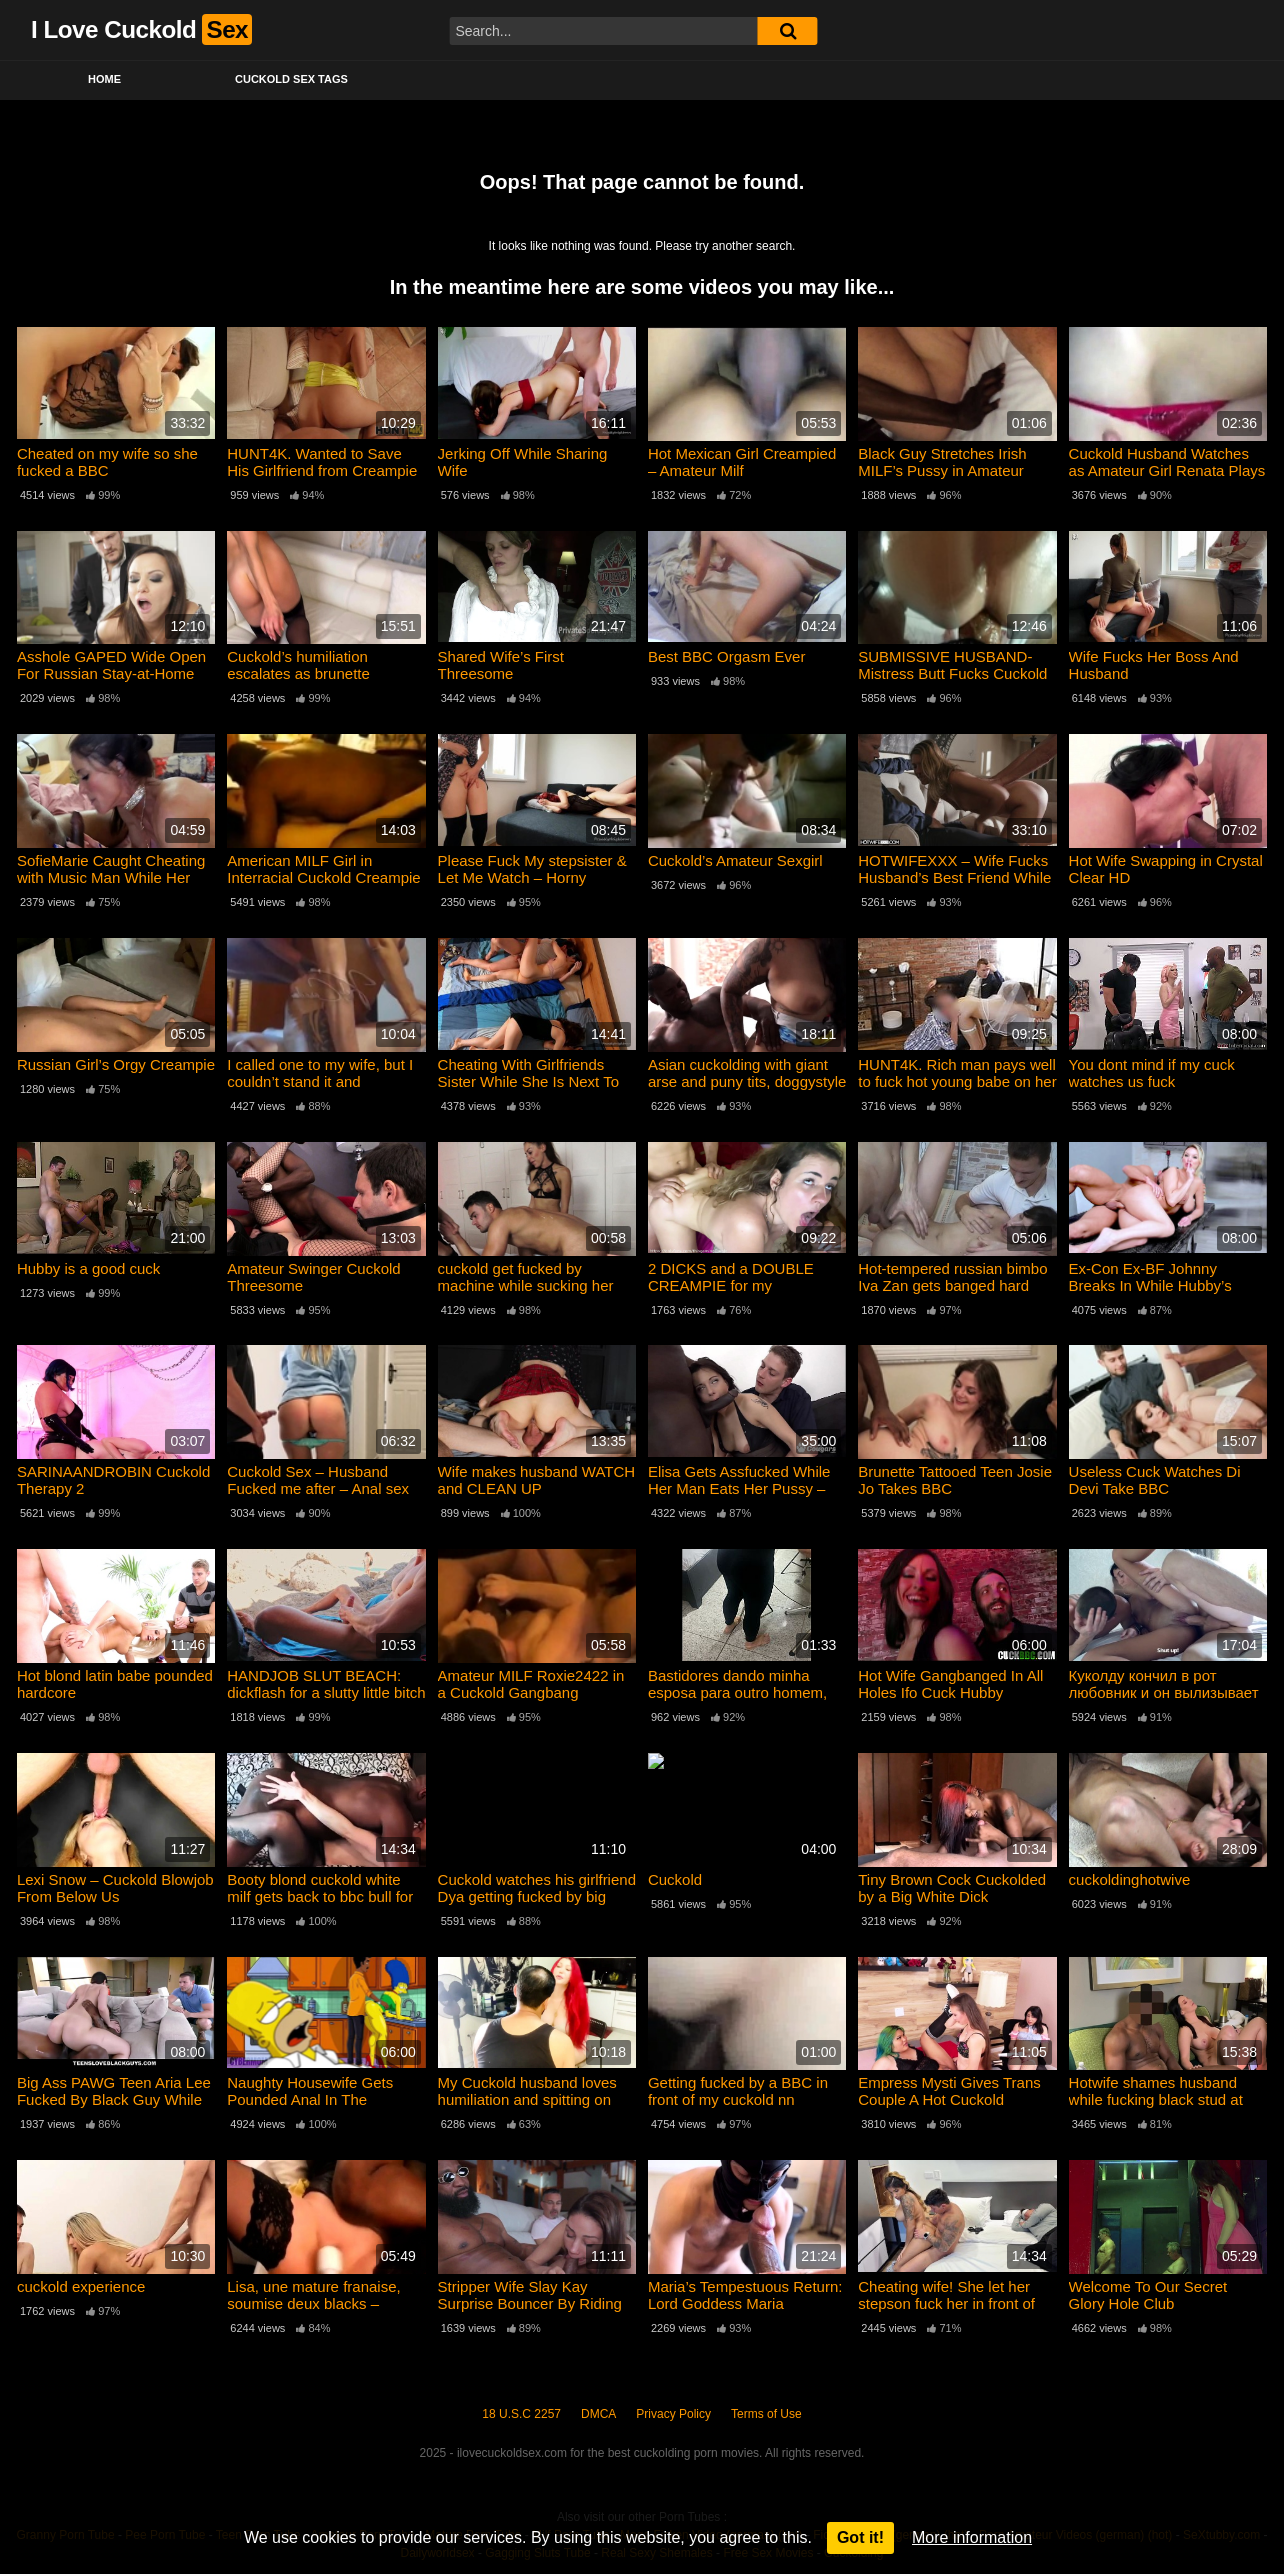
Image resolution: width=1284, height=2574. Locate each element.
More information (972, 2537)
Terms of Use (766, 2414)
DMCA (598, 2414)
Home (104, 79)
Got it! (860, 2537)
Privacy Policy (673, 2414)
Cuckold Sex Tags (291, 79)
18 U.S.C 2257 (521, 2414)
